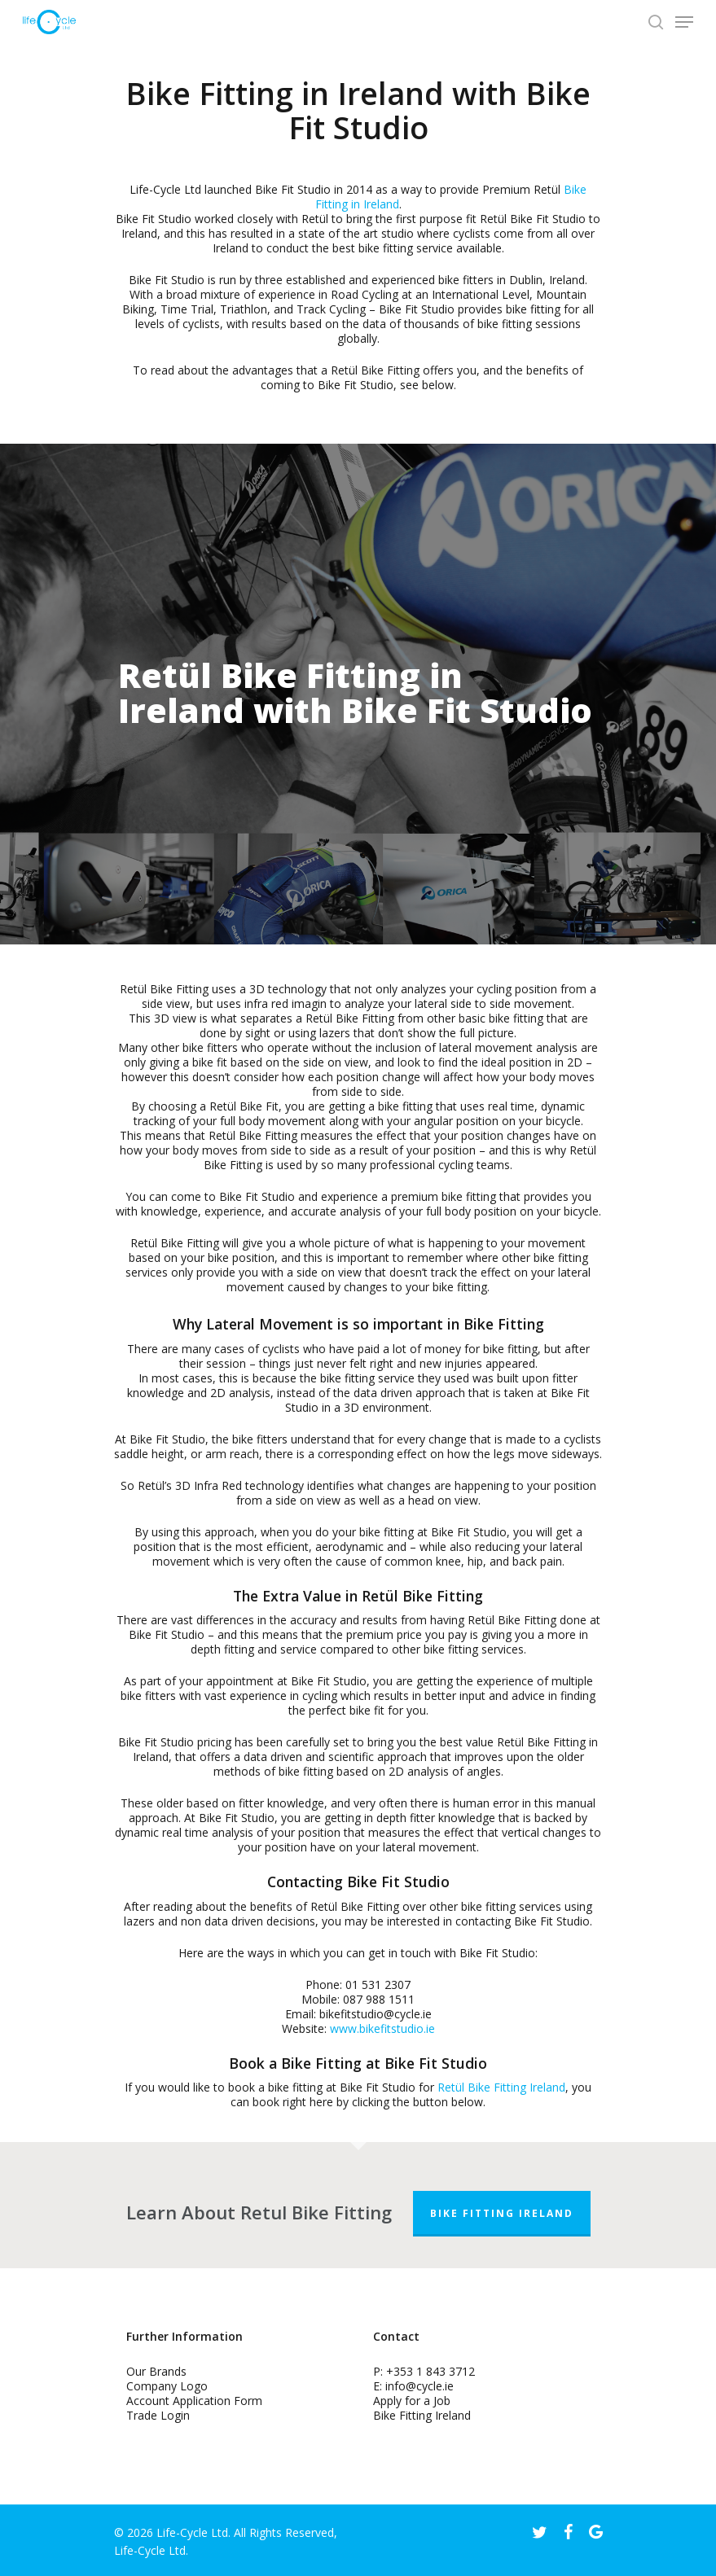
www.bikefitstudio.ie (382, 2028)
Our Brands (156, 2371)
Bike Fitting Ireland (501, 2213)
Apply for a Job (411, 2400)
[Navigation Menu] (684, 22)
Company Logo (167, 2386)
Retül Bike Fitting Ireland (501, 2087)
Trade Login (158, 2415)
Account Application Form (194, 2400)
